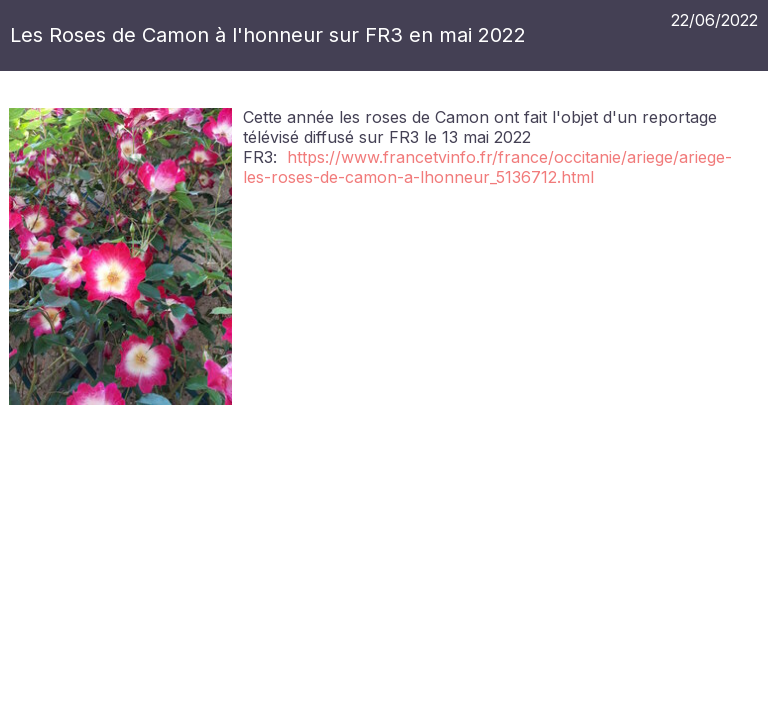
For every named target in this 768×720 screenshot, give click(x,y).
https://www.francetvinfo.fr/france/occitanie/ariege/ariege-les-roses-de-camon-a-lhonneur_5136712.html (487, 167)
